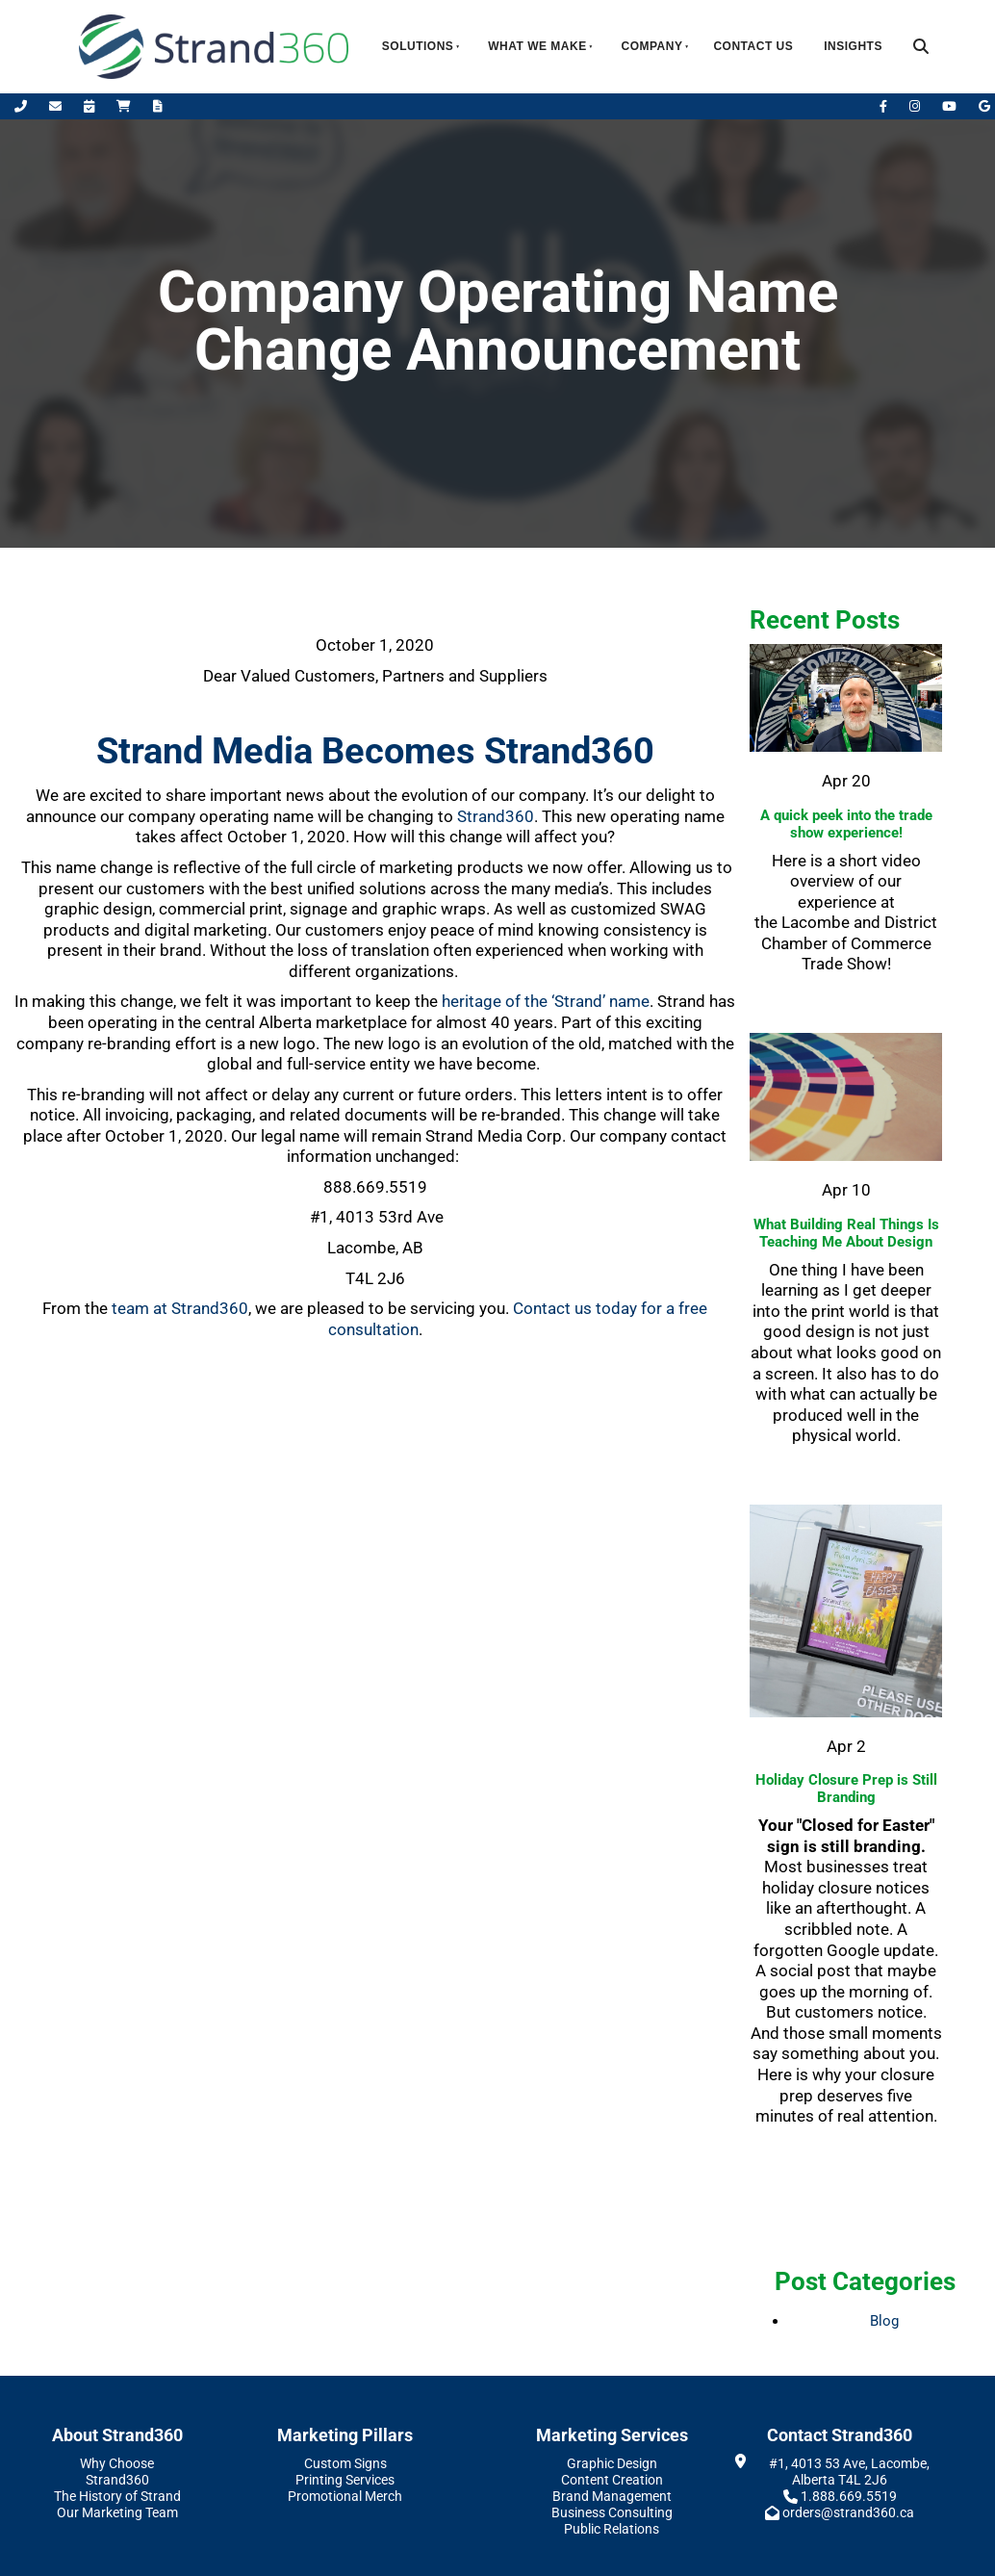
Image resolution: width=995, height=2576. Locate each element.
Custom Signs (345, 2463)
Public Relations (611, 2529)
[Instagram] (916, 106)
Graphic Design (612, 2463)
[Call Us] (22, 106)
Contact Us (753, 46)
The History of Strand (117, 2496)
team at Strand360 (180, 1308)
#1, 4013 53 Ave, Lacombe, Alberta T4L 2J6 (849, 2471)
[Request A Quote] (158, 106)
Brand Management (612, 2496)
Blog (884, 2321)
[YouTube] (950, 106)
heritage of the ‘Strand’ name (546, 1001)
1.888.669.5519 (849, 2496)
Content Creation (612, 2479)
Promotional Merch (345, 2496)
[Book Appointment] (90, 106)
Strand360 (495, 816)
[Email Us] (56, 106)
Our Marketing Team (117, 2512)
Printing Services (345, 2479)
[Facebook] (885, 106)
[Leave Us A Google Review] (984, 106)
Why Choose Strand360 (117, 2471)
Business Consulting (612, 2512)
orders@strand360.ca (848, 2512)
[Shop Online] (125, 106)
